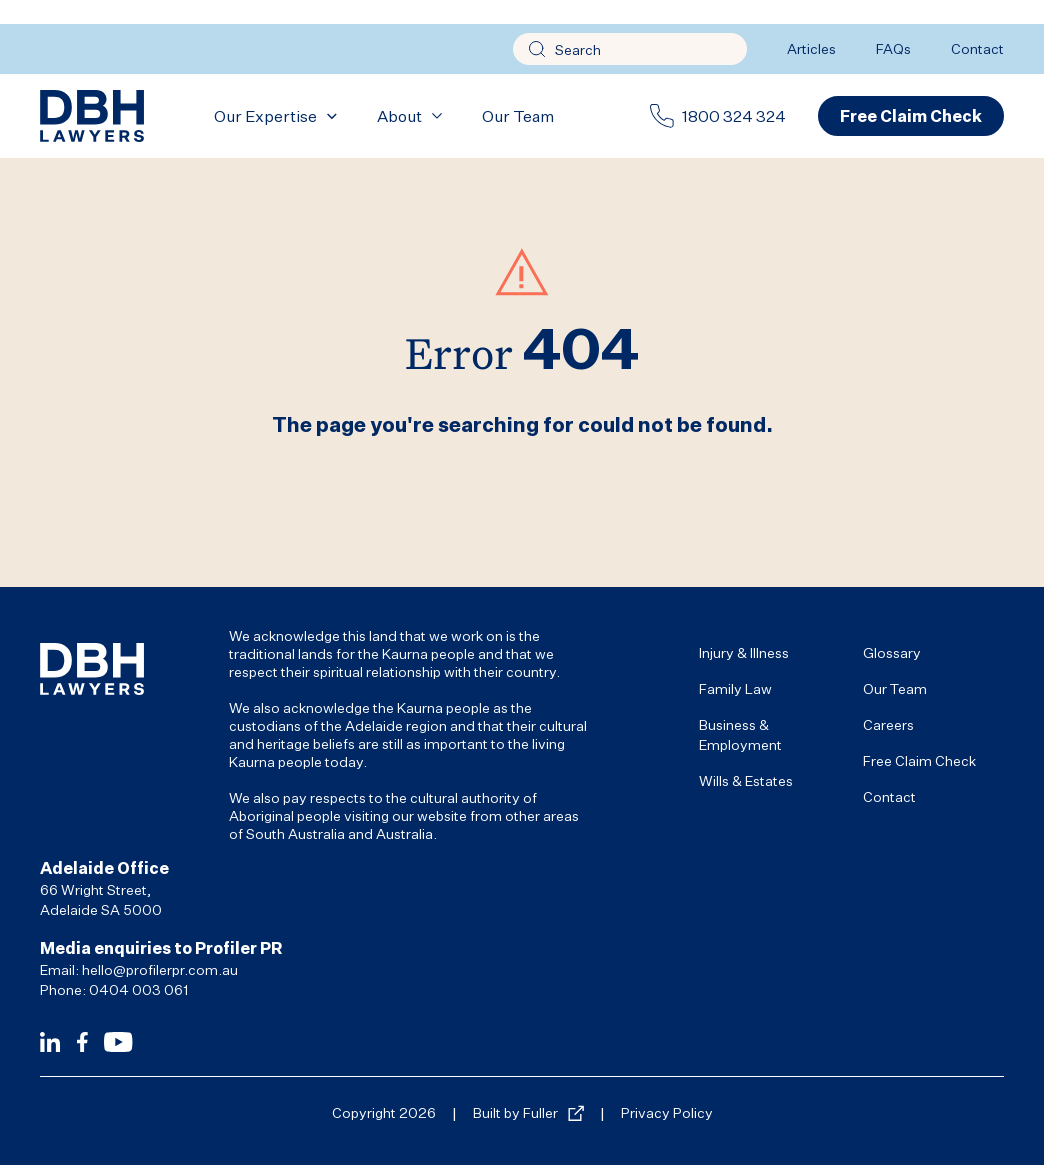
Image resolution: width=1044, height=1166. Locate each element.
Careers (888, 724)
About (399, 116)
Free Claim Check (919, 760)
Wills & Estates (746, 780)
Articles (811, 48)
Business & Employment (740, 734)
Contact (977, 48)
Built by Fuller (515, 1112)
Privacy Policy (667, 1112)
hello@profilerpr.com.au (160, 969)
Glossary (892, 652)
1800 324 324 (734, 116)
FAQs (893, 48)
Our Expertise (265, 116)
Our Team (518, 116)
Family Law (735, 688)
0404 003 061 (138, 989)
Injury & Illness (744, 652)
